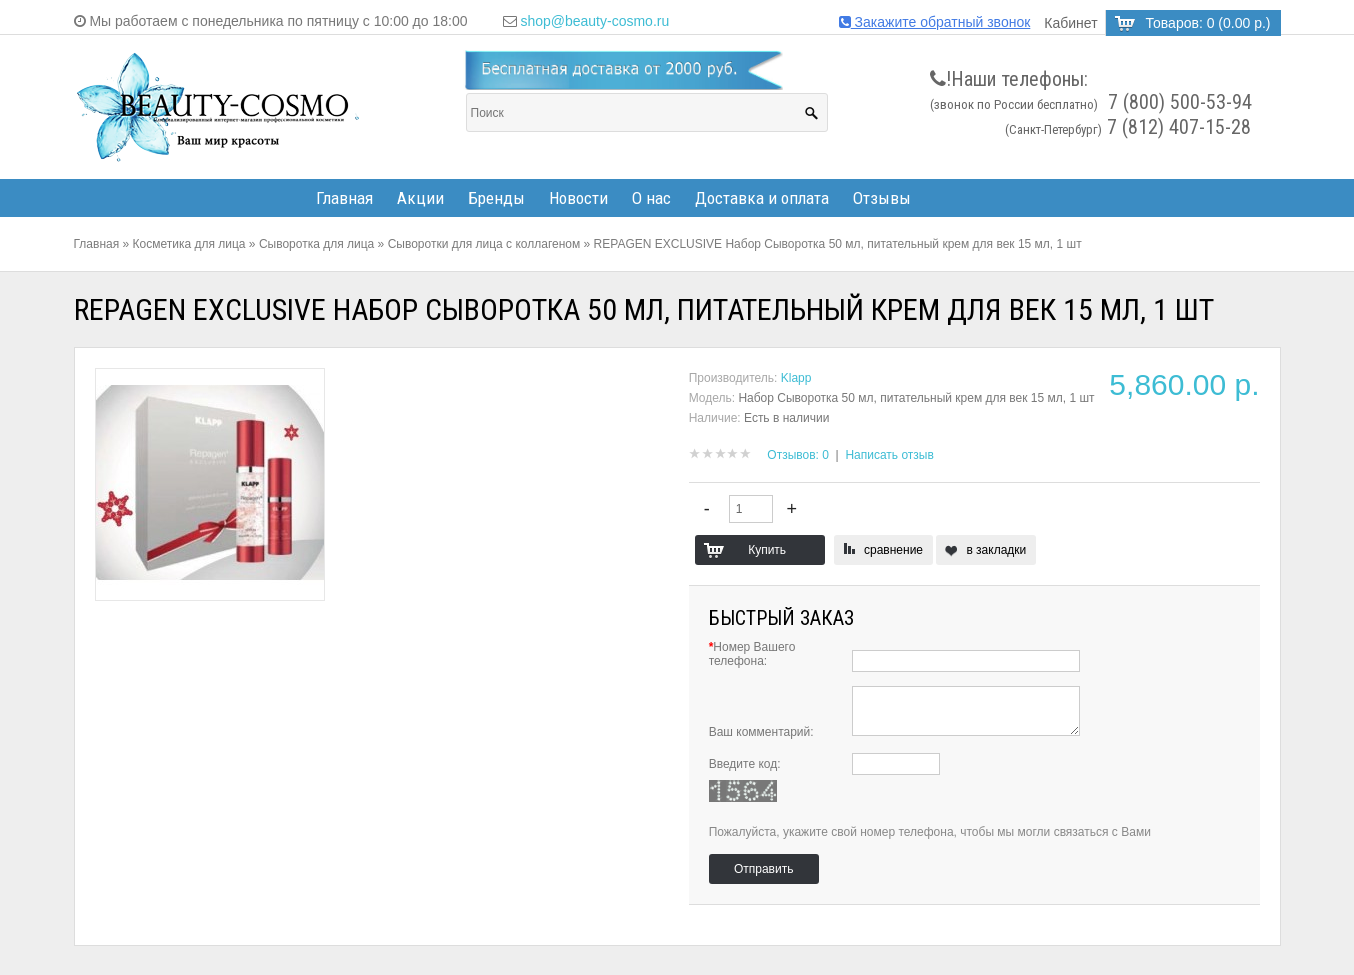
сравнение (893, 550)
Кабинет (1070, 23)
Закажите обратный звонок (935, 22)
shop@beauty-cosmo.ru (594, 21)
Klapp (796, 378)
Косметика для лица (189, 244)
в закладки (996, 550)
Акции (420, 198)
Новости (578, 198)
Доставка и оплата (762, 198)
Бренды (496, 198)
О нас (651, 198)
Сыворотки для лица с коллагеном (484, 244)
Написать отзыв (889, 455)
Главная (344, 198)
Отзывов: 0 (798, 455)
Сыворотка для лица (316, 244)
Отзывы (882, 198)
